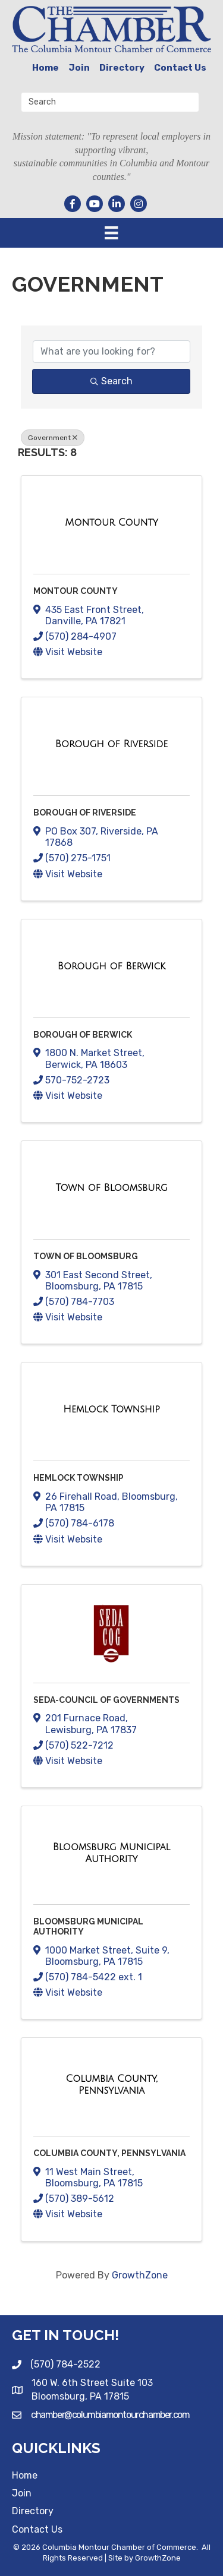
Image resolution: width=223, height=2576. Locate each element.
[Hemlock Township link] (111, 1409)
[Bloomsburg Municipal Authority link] (111, 1852)
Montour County (75, 591)
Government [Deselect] (52, 438)
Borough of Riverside (84, 812)
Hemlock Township (78, 1478)
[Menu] (111, 233)
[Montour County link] (111, 523)
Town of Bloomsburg (85, 1256)
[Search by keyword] (111, 351)
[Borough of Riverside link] (111, 744)
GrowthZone (140, 2275)
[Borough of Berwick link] (111, 966)
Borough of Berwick (82, 1034)
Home (45, 67)
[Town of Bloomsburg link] (112, 1188)
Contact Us (180, 67)
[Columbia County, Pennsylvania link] (111, 2084)
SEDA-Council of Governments (106, 1700)
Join (79, 67)
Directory (122, 67)
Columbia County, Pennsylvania (109, 2153)
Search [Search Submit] (111, 381)
